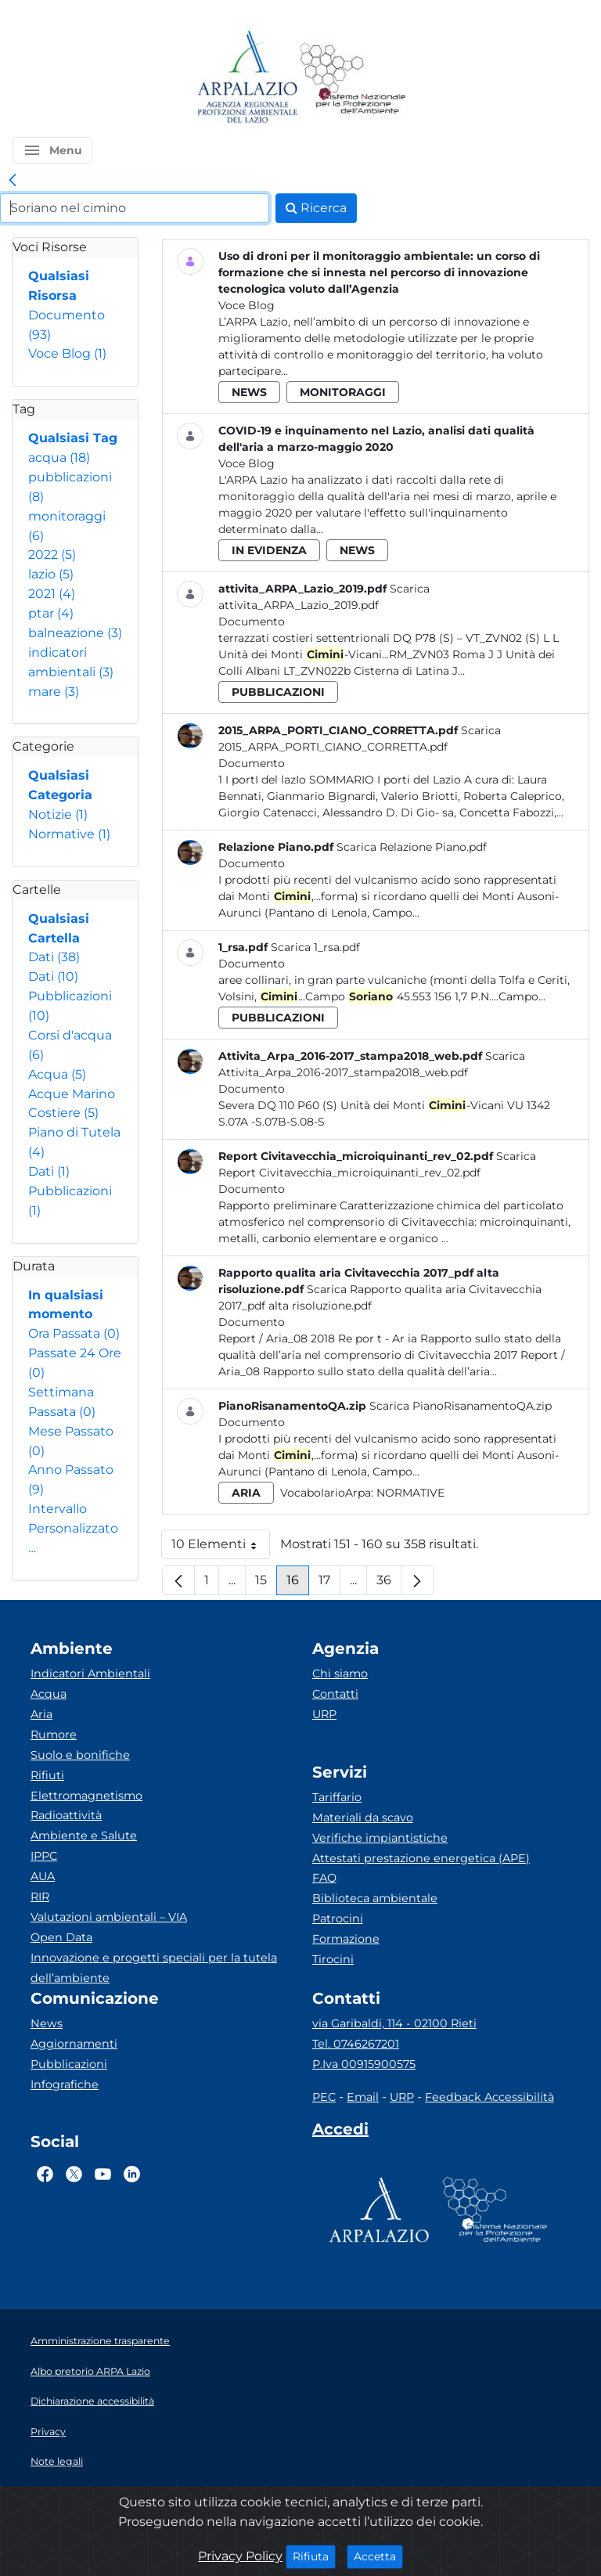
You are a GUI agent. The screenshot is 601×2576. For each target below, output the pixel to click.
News (47, 2023)
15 (266, 1584)
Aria (41, 1714)
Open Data (61, 1937)
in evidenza (269, 550)
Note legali (57, 2461)
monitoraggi (343, 392)
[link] (12, 180)
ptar (51, 613)
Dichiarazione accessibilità (92, 2401)
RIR (40, 1897)
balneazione (75, 632)
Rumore (54, 1735)
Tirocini (333, 1959)
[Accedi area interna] (340, 2132)
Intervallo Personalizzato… (73, 1528)
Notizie (58, 814)
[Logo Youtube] (102, 2173)
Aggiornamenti (74, 2044)
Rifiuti (47, 1775)
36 (388, 1584)
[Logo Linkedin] (131, 2173)
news (249, 392)
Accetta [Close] (378, 2555)
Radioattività (66, 1815)
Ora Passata (74, 1333)
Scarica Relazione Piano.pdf (411, 847)
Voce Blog (67, 353)
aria (246, 1493)
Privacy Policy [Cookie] (240, 2556)
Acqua (57, 1074)
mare (53, 691)
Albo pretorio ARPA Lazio (90, 2371)
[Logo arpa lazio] (247, 78)
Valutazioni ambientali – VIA (109, 1917)
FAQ (324, 1878)
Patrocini (337, 1918)
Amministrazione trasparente (100, 2341)
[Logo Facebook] (45, 2173)
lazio (51, 574)
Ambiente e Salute (84, 1835)
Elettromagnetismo (86, 1796)
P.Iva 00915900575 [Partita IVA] (364, 2064)
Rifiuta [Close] (314, 2555)
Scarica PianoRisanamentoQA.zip (460, 1406)
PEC (324, 2097)
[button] (52, 150)
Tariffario (337, 1797)
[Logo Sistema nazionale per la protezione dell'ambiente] (353, 78)
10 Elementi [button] (220, 1548)
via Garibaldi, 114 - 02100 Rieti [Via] (394, 2023)
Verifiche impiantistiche (380, 1838)
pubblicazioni (278, 692)
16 (297, 1584)
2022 (52, 554)
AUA (43, 1876)
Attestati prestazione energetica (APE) (421, 1858)
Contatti (335, 1694)
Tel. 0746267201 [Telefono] (355, 2044)
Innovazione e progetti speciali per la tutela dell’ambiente (154, 1968)
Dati (54, 956)
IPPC (44, 1856)
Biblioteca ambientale (374, 1898)
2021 (51, 593)
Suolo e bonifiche (80, 1755)
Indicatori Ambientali (90, 1673)
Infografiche (65, 2084)
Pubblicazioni (69, 2064)
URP (324, 1714)
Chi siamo (340, 1673)
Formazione (346, 1939)
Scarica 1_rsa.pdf (315, 947)
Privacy (48, 2431)
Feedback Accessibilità (489, 2097)
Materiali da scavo (362, 1817)
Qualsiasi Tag (72, 438)
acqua (59, 457)
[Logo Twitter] (73, 2173)
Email (363, 2097)
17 (329, 1584)
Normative (69, 834)
